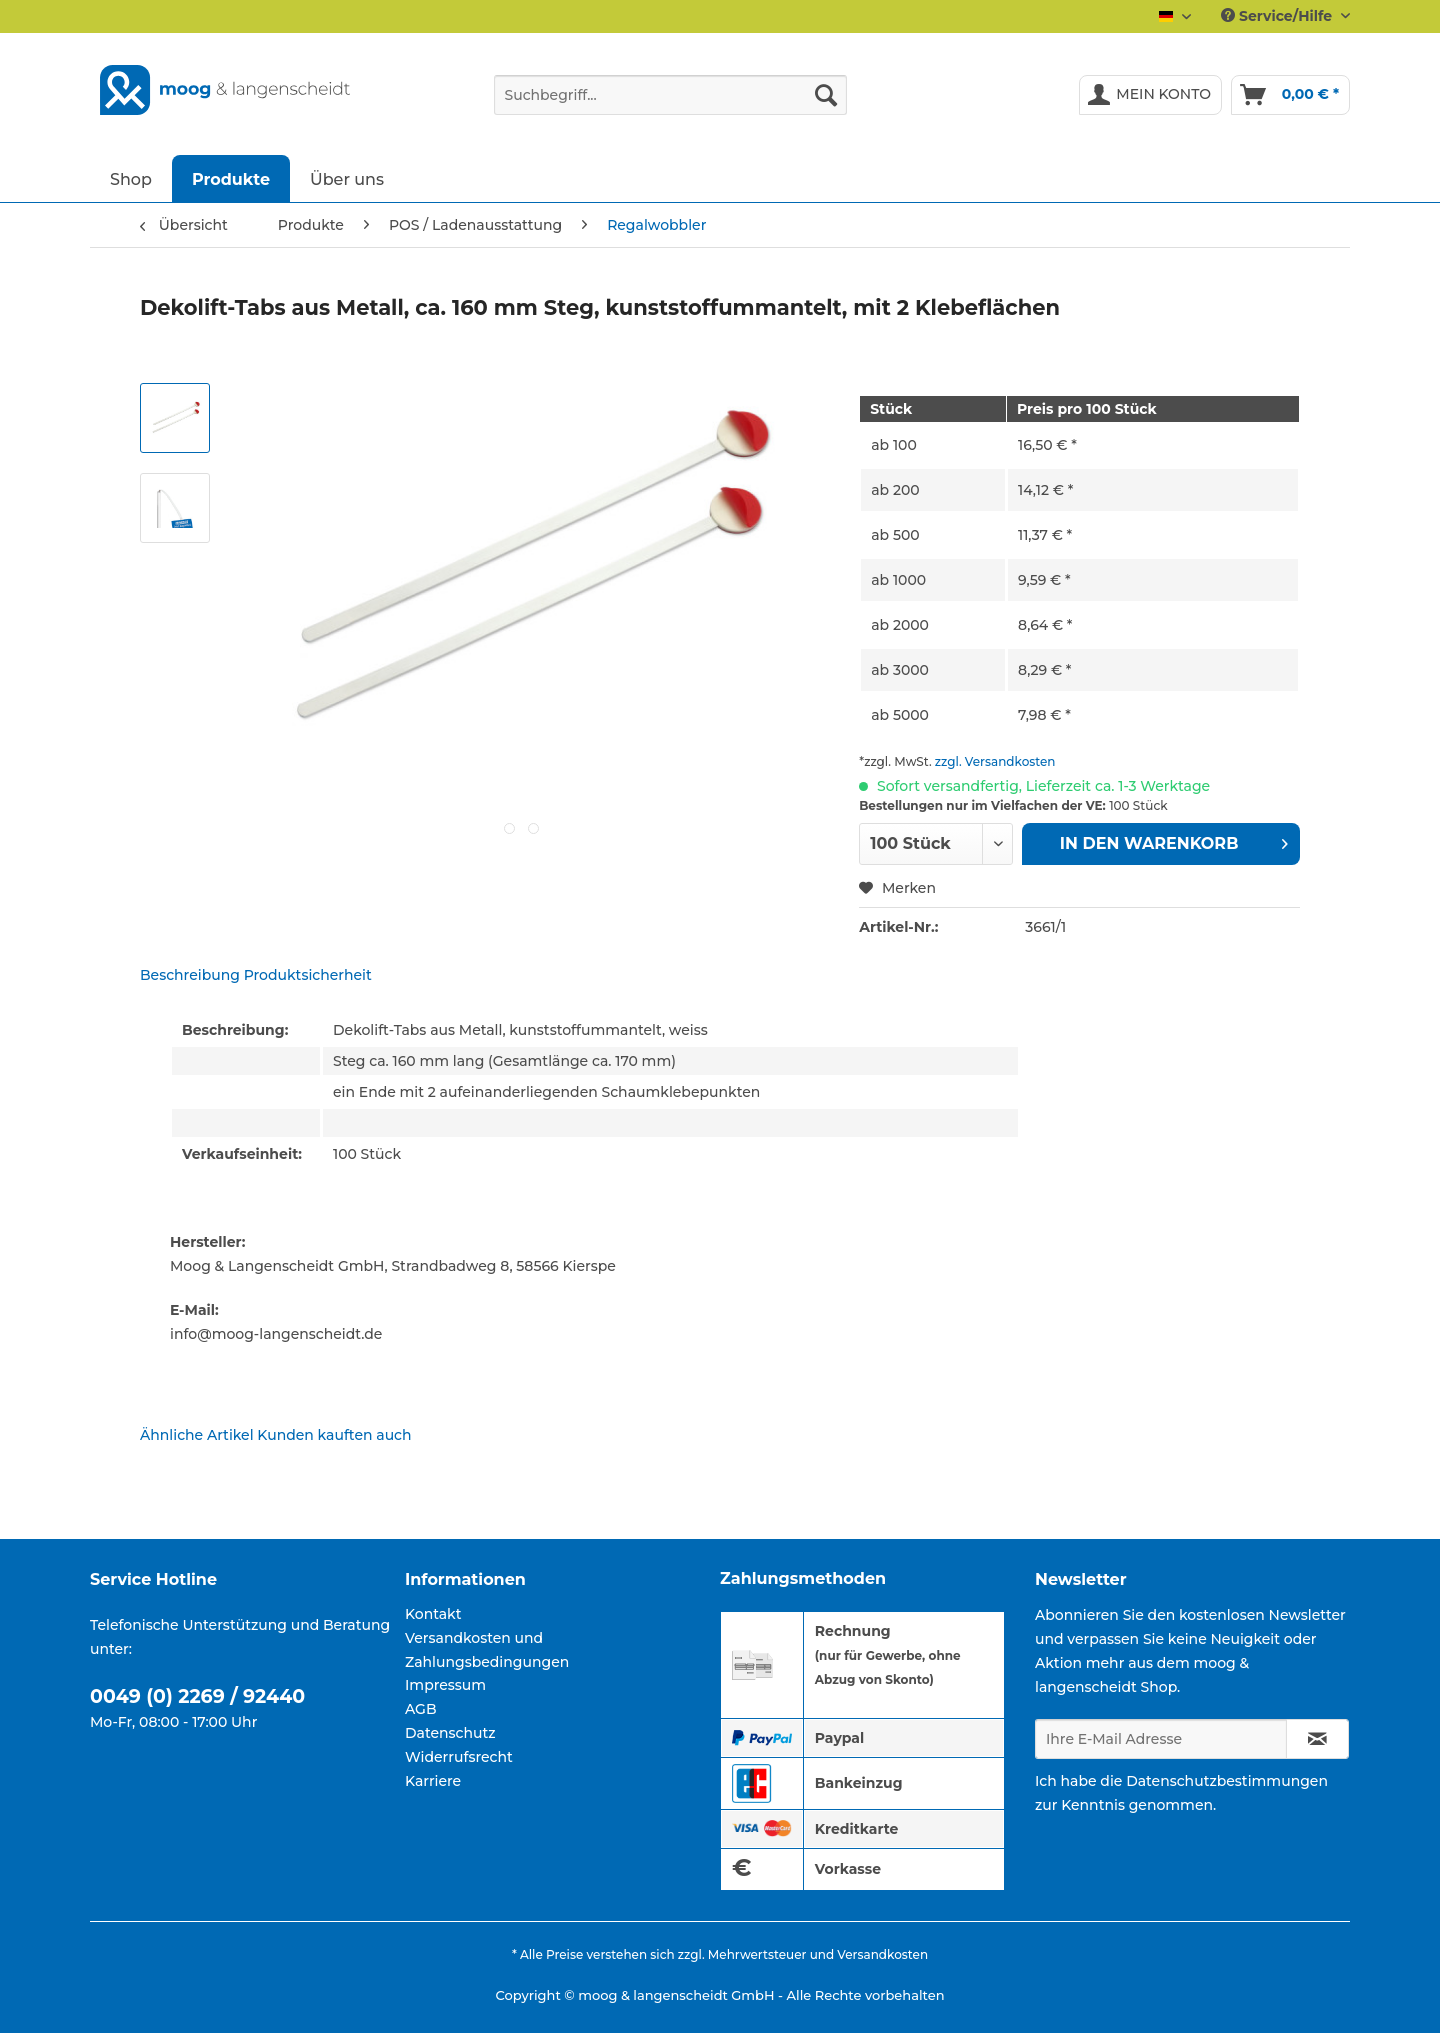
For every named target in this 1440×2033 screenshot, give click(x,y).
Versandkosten (882, 1954)
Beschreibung (190, 975)
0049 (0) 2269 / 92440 (197, 1696)
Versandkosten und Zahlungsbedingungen (487, 1650)
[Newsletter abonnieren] (1317, 1739)
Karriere (433, 1781)
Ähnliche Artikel (197, 1435)
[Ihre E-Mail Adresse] (1161, 1739)
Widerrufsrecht (459, 1757)
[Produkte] (231, 178)
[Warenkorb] (1290, 95)
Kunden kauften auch (334, 1435)
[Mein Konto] (1150, 95)
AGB (421, 1709)
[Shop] (131, 178)
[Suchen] (826, 95)
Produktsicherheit (308, 975)
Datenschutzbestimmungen (1227, 1781)
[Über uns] (347, 178)
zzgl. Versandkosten (995, 761)
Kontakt (433, 1614)
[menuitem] (670, 104)
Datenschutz (450, 1733)
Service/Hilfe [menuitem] (1278, 16)
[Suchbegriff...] (670, 95)
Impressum (445, 1685)
